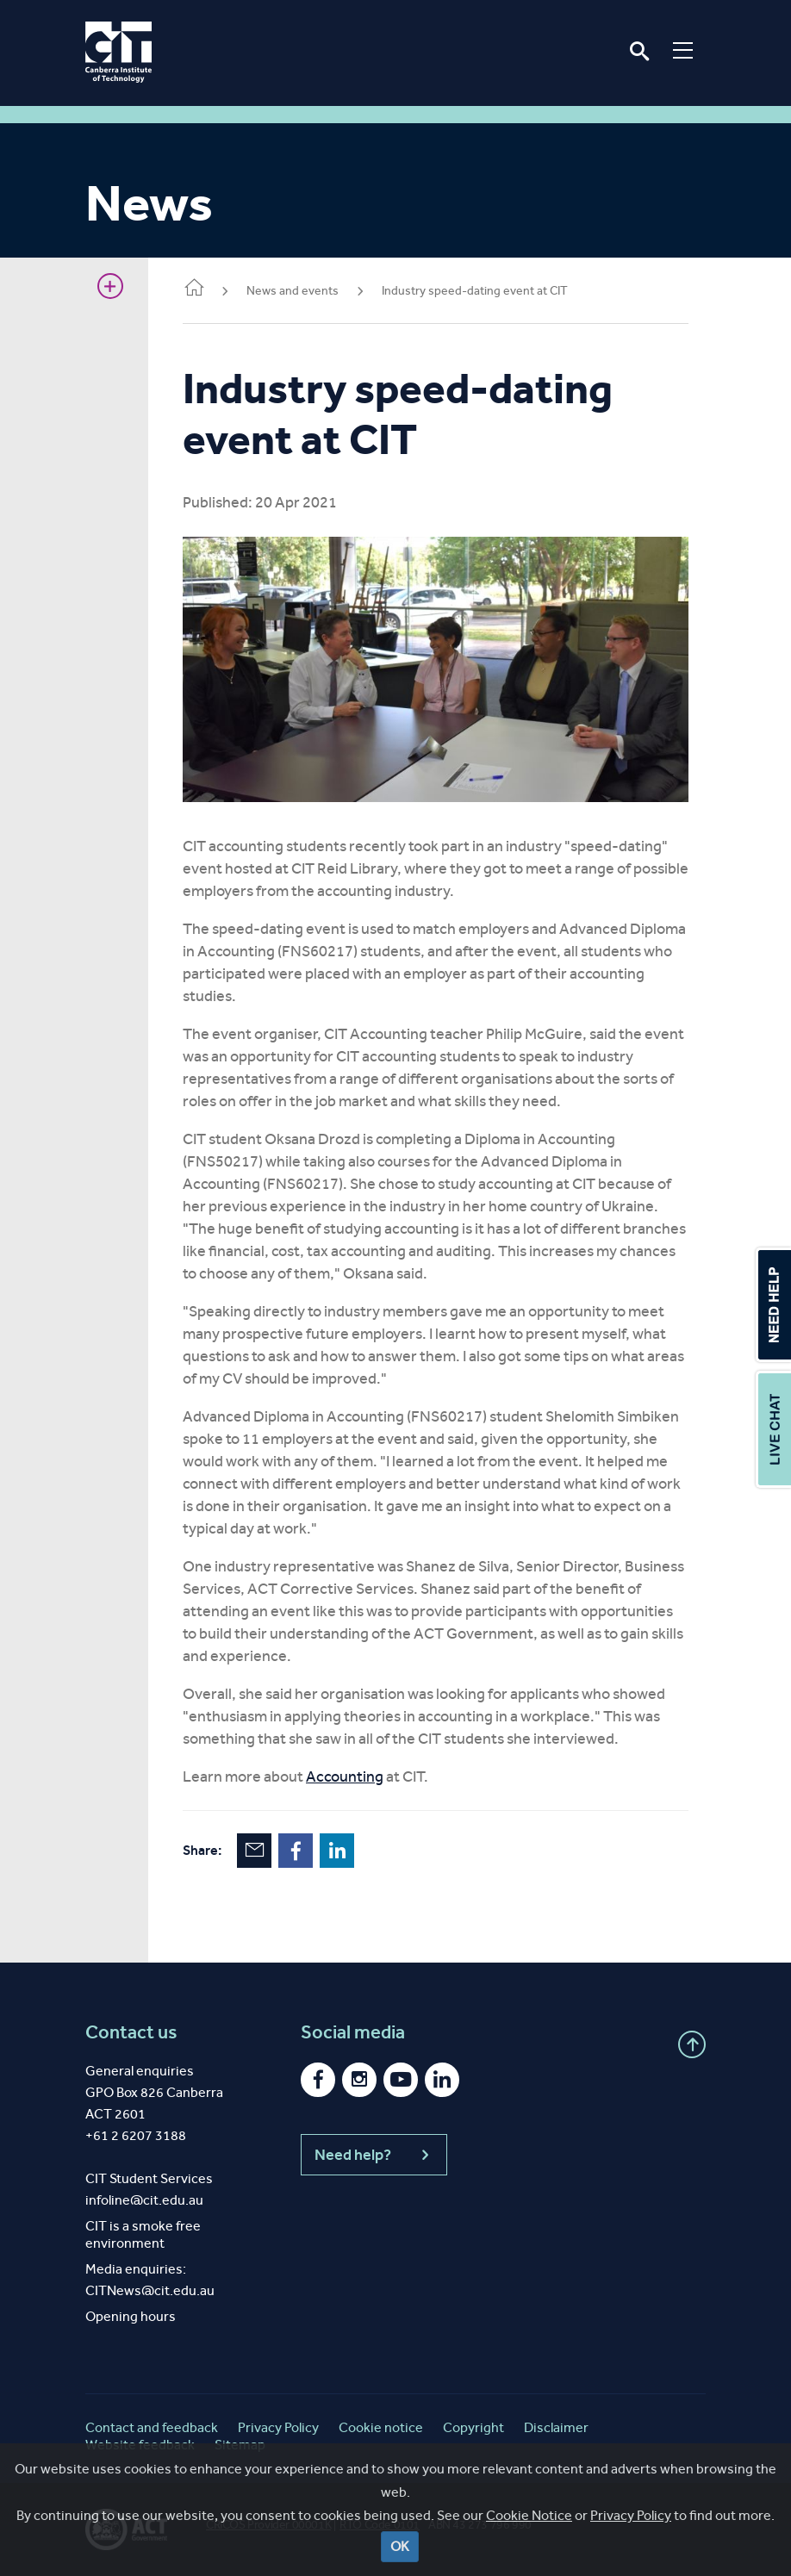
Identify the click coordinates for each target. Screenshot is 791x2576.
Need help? (374, 2154)
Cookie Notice (529, 2562)
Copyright (473, 2427)
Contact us (131, 2032)
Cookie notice (381, 2427)
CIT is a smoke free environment (143, 2234)
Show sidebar (110, 286)
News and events (292, 290)
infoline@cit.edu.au (144, 2200)
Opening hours (130, 2316)
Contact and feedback (151, 2427)
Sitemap (240, 2444)
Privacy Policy (630, 2562)
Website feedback (140, 2444)
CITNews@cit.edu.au (150, 2290)
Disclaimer (556, 2427)
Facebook (295, 1850)
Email (254, 1850)
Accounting (344, 1776)
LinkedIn (337, 1850)
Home (193, 289)
